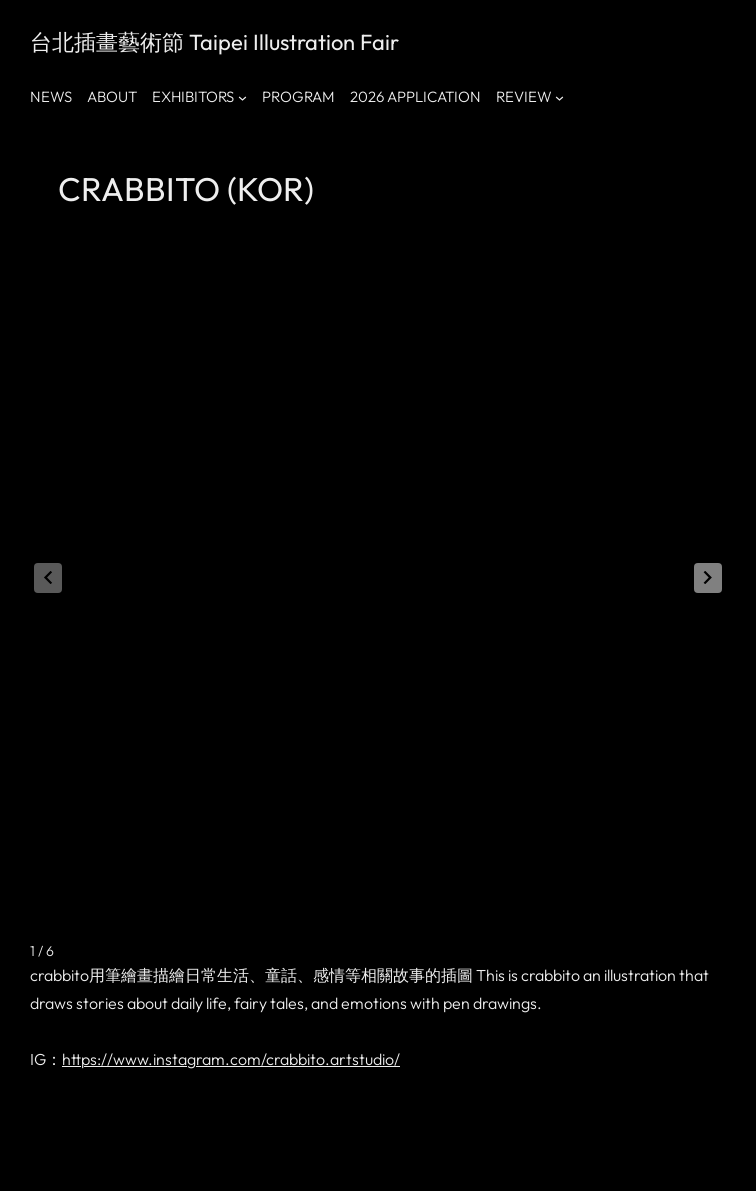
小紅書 (170, 1150)
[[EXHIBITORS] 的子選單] (242, 97)
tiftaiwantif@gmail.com (439, 1150)
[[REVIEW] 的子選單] (559, 97)
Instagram (117, 1150)
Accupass (305, 1150)
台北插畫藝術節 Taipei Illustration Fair (214, 42)
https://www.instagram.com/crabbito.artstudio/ (231, 939)
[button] (708, 518)
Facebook (56, 1150)
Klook (257, 1150)
